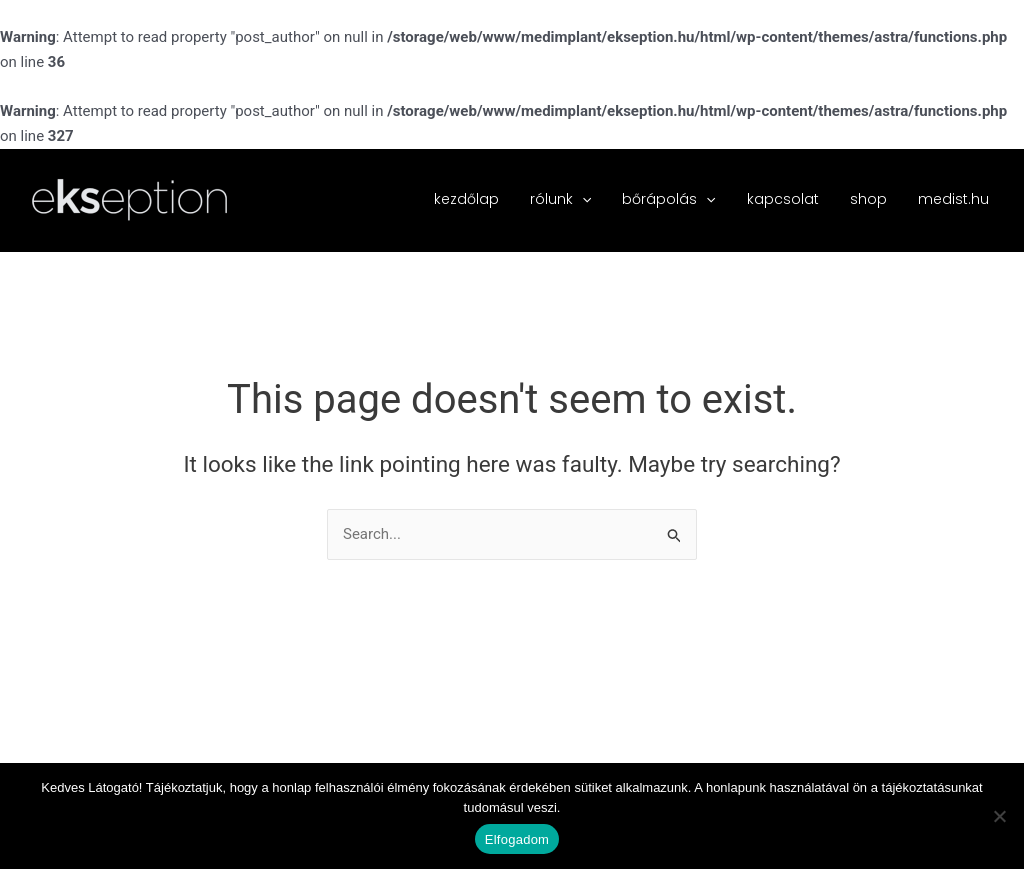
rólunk (573, 199)
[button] (595, 199)
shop (872, 199)
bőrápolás (679, 199)
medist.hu (954, 199)
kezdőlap (482, 199)
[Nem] (999, 816)
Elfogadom (517, 839)
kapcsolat (790, 199)
